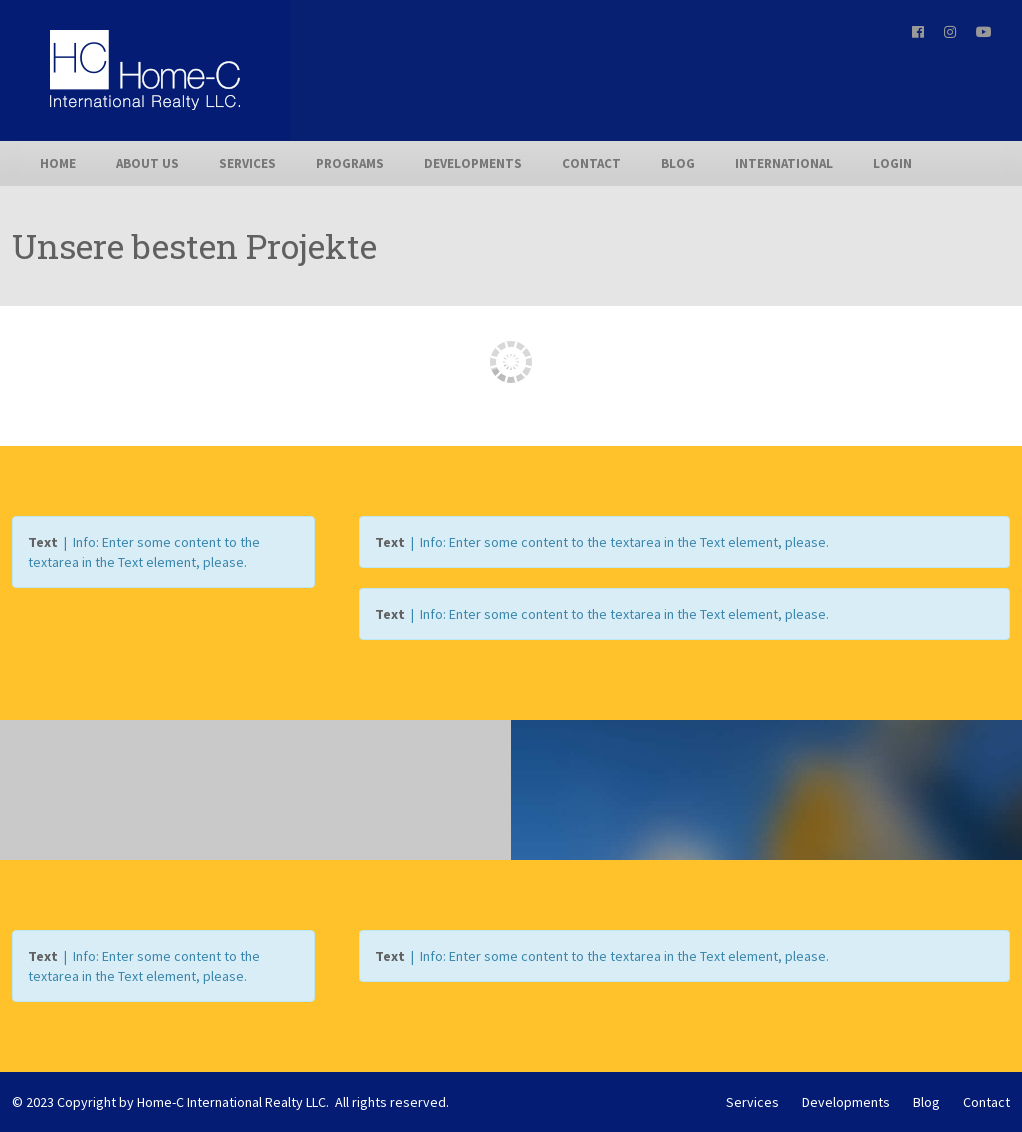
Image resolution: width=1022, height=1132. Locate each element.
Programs (350, 163)
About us (147, 163)
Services (247, 163)
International (784, 163)
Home (58, 163)
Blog (678, 163)
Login (892, 163)
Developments (473, 163)
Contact (591, 163)
